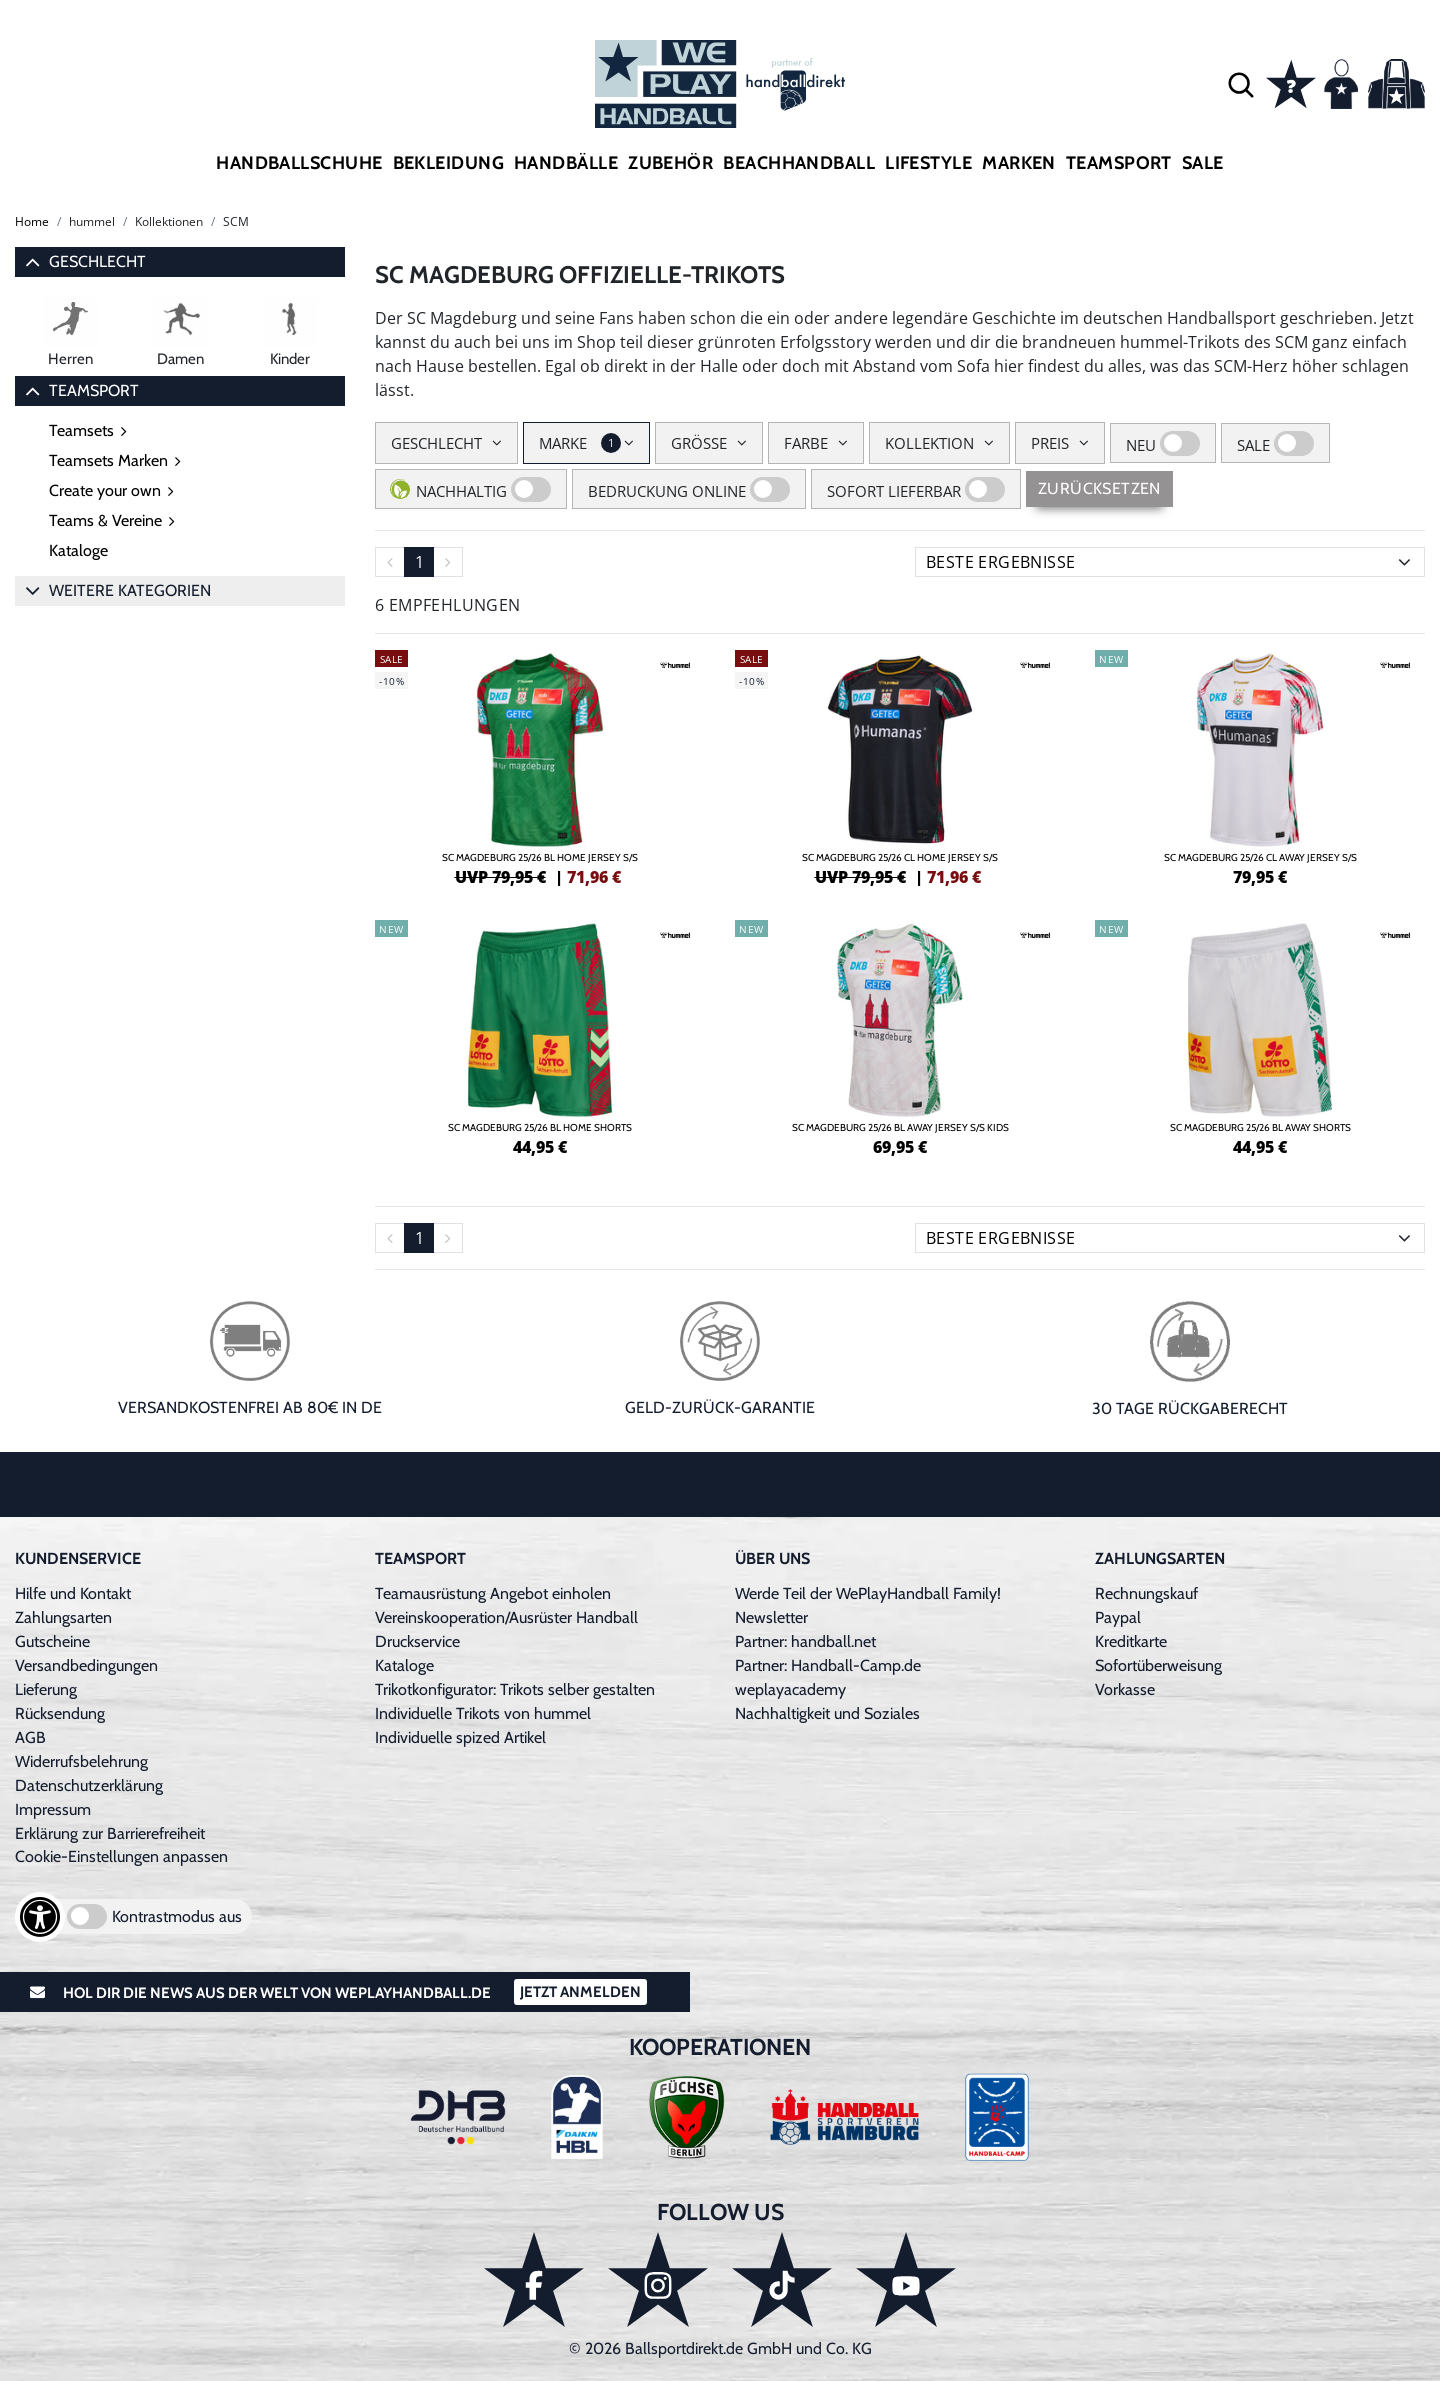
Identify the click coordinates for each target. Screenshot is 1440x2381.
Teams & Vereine (105, 520)
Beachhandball (799, 163)
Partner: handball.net (805, 1641)
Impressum (53, 1809)
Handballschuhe (299, 163)
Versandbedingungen (86, 1665)
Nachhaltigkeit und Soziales (827, 1713)
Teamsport (1119, 163)
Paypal (1118, 1617)
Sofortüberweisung (1158, 1665)
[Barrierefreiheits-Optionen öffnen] (40, 1917)
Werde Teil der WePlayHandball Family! (868, 1593)
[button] (1241, 84)
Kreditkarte (1131, 1641)
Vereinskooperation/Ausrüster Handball (506, 1617)
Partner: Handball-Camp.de (828, 1665)
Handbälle (566, 163)
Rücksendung (60, 1713)
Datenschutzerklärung (89, 1785)
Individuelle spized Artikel (460, 1737)
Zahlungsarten (63, 1617)
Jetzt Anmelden (580, 1992)
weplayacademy (790, 1689)
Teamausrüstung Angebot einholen (493, 1593)
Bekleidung (449, 163)
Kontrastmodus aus (177, 1916)
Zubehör (670, 163)
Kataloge (78, 550)
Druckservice (417, 1641)
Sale (1203, 163)
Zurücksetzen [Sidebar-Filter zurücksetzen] (1099, 488)
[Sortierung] (1170, 562)
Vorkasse (1125, 1689)
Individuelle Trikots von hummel (483, 1713)
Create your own (105, 490)
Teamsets (81, 430)
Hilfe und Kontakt (73, 1593)
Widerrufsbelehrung (81, 1761)
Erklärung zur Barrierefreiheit (110, 1833)
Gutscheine (52, 1641)
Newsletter (771, 1617)
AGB (30, 1737)
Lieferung (46, 1689)
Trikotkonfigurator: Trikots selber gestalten (515, 1689)
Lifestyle (928, 163)
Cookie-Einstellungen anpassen (121, 1856)
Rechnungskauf (1146, 1593)
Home (32, 221)
